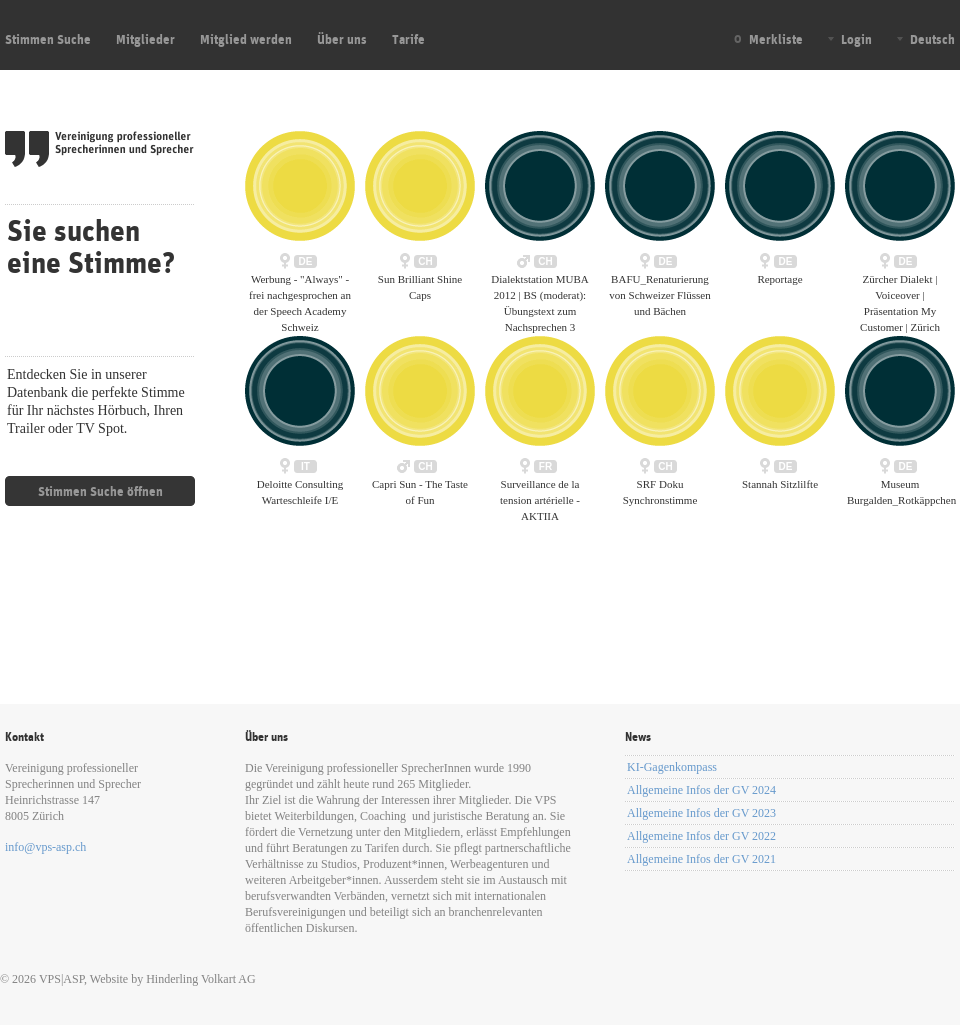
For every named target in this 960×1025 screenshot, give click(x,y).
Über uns (342, 39)
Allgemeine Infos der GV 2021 (701, 859)
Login (856, 39)
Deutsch (932, 39)
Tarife (408, 39)
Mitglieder (145, 39)
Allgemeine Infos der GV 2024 (701, 790)
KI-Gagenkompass (672, 767)
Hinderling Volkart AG (201, 979)
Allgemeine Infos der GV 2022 (701, 836)
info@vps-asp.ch (45, 847)
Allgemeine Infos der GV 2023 (701, 813)
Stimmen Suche (48, 39)
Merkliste (776, 39)
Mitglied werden (246, 39)
